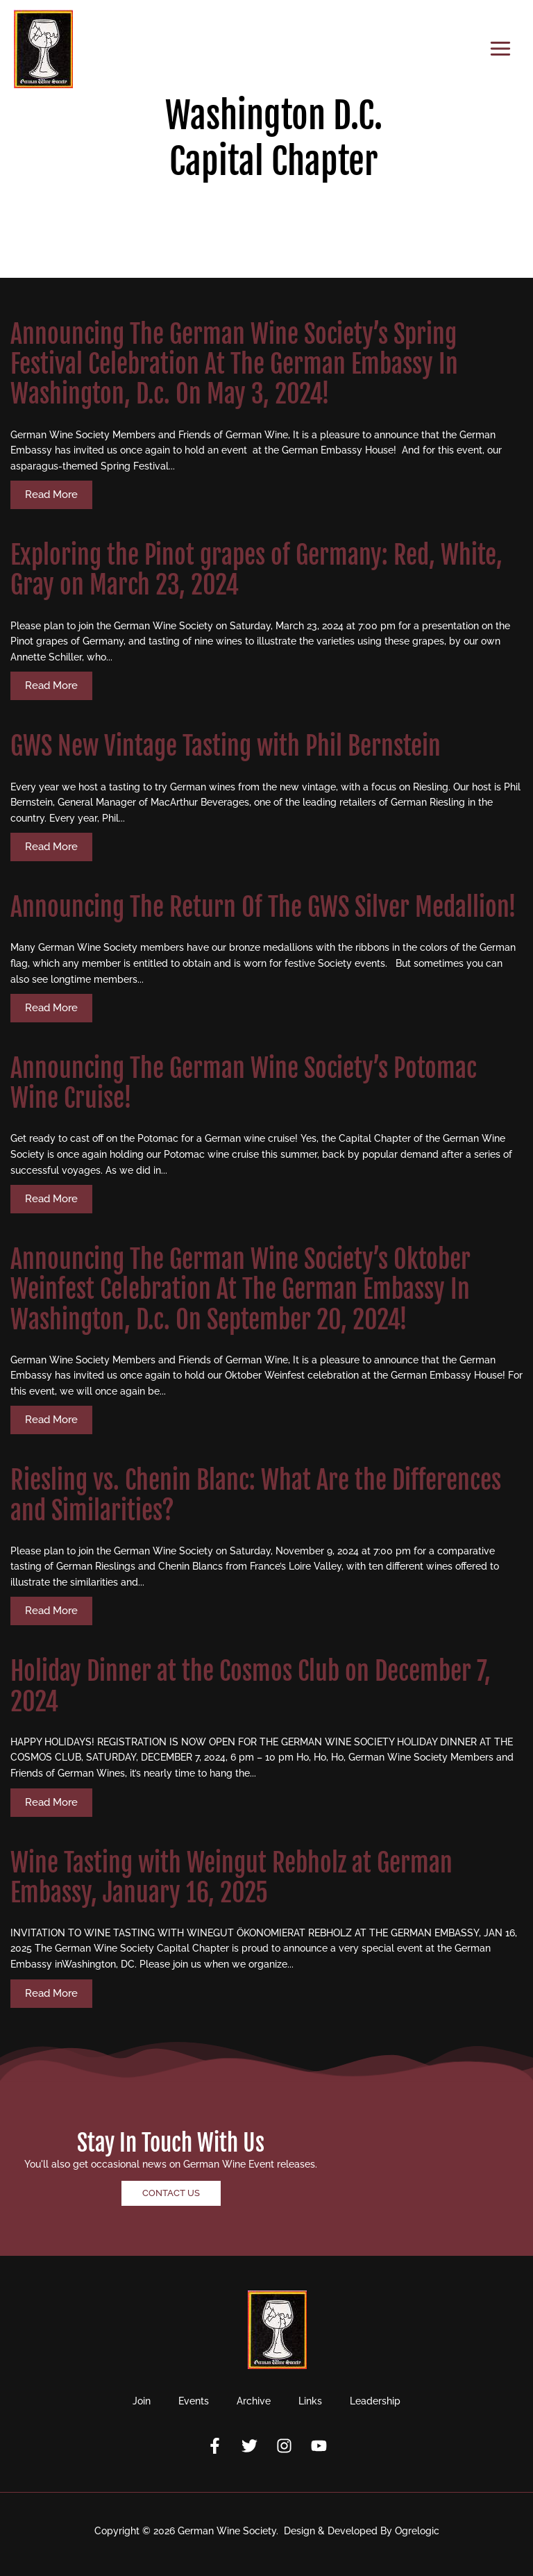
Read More (51, 494)
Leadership (375, 2401)
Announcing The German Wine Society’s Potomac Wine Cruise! (243, 1083)
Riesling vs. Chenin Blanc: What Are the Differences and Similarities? (255, 1495)
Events (193, 2401)
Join (142, 2401)
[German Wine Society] (43, 49)
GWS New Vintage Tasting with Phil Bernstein (225, 746)
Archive (254, 2401)
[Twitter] (249, 2446)
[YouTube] (319, 2446)
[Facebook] (215, 2446)
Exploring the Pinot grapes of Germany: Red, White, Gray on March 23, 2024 (256, 570)
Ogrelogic (417, 2530)
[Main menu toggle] (501, 49)
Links (310, 2401)
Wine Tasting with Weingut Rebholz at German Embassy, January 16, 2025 (231, 1878)
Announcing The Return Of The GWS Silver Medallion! (263, 907)
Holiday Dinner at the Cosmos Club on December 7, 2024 (250, 1686)
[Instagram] (284, 2446)
